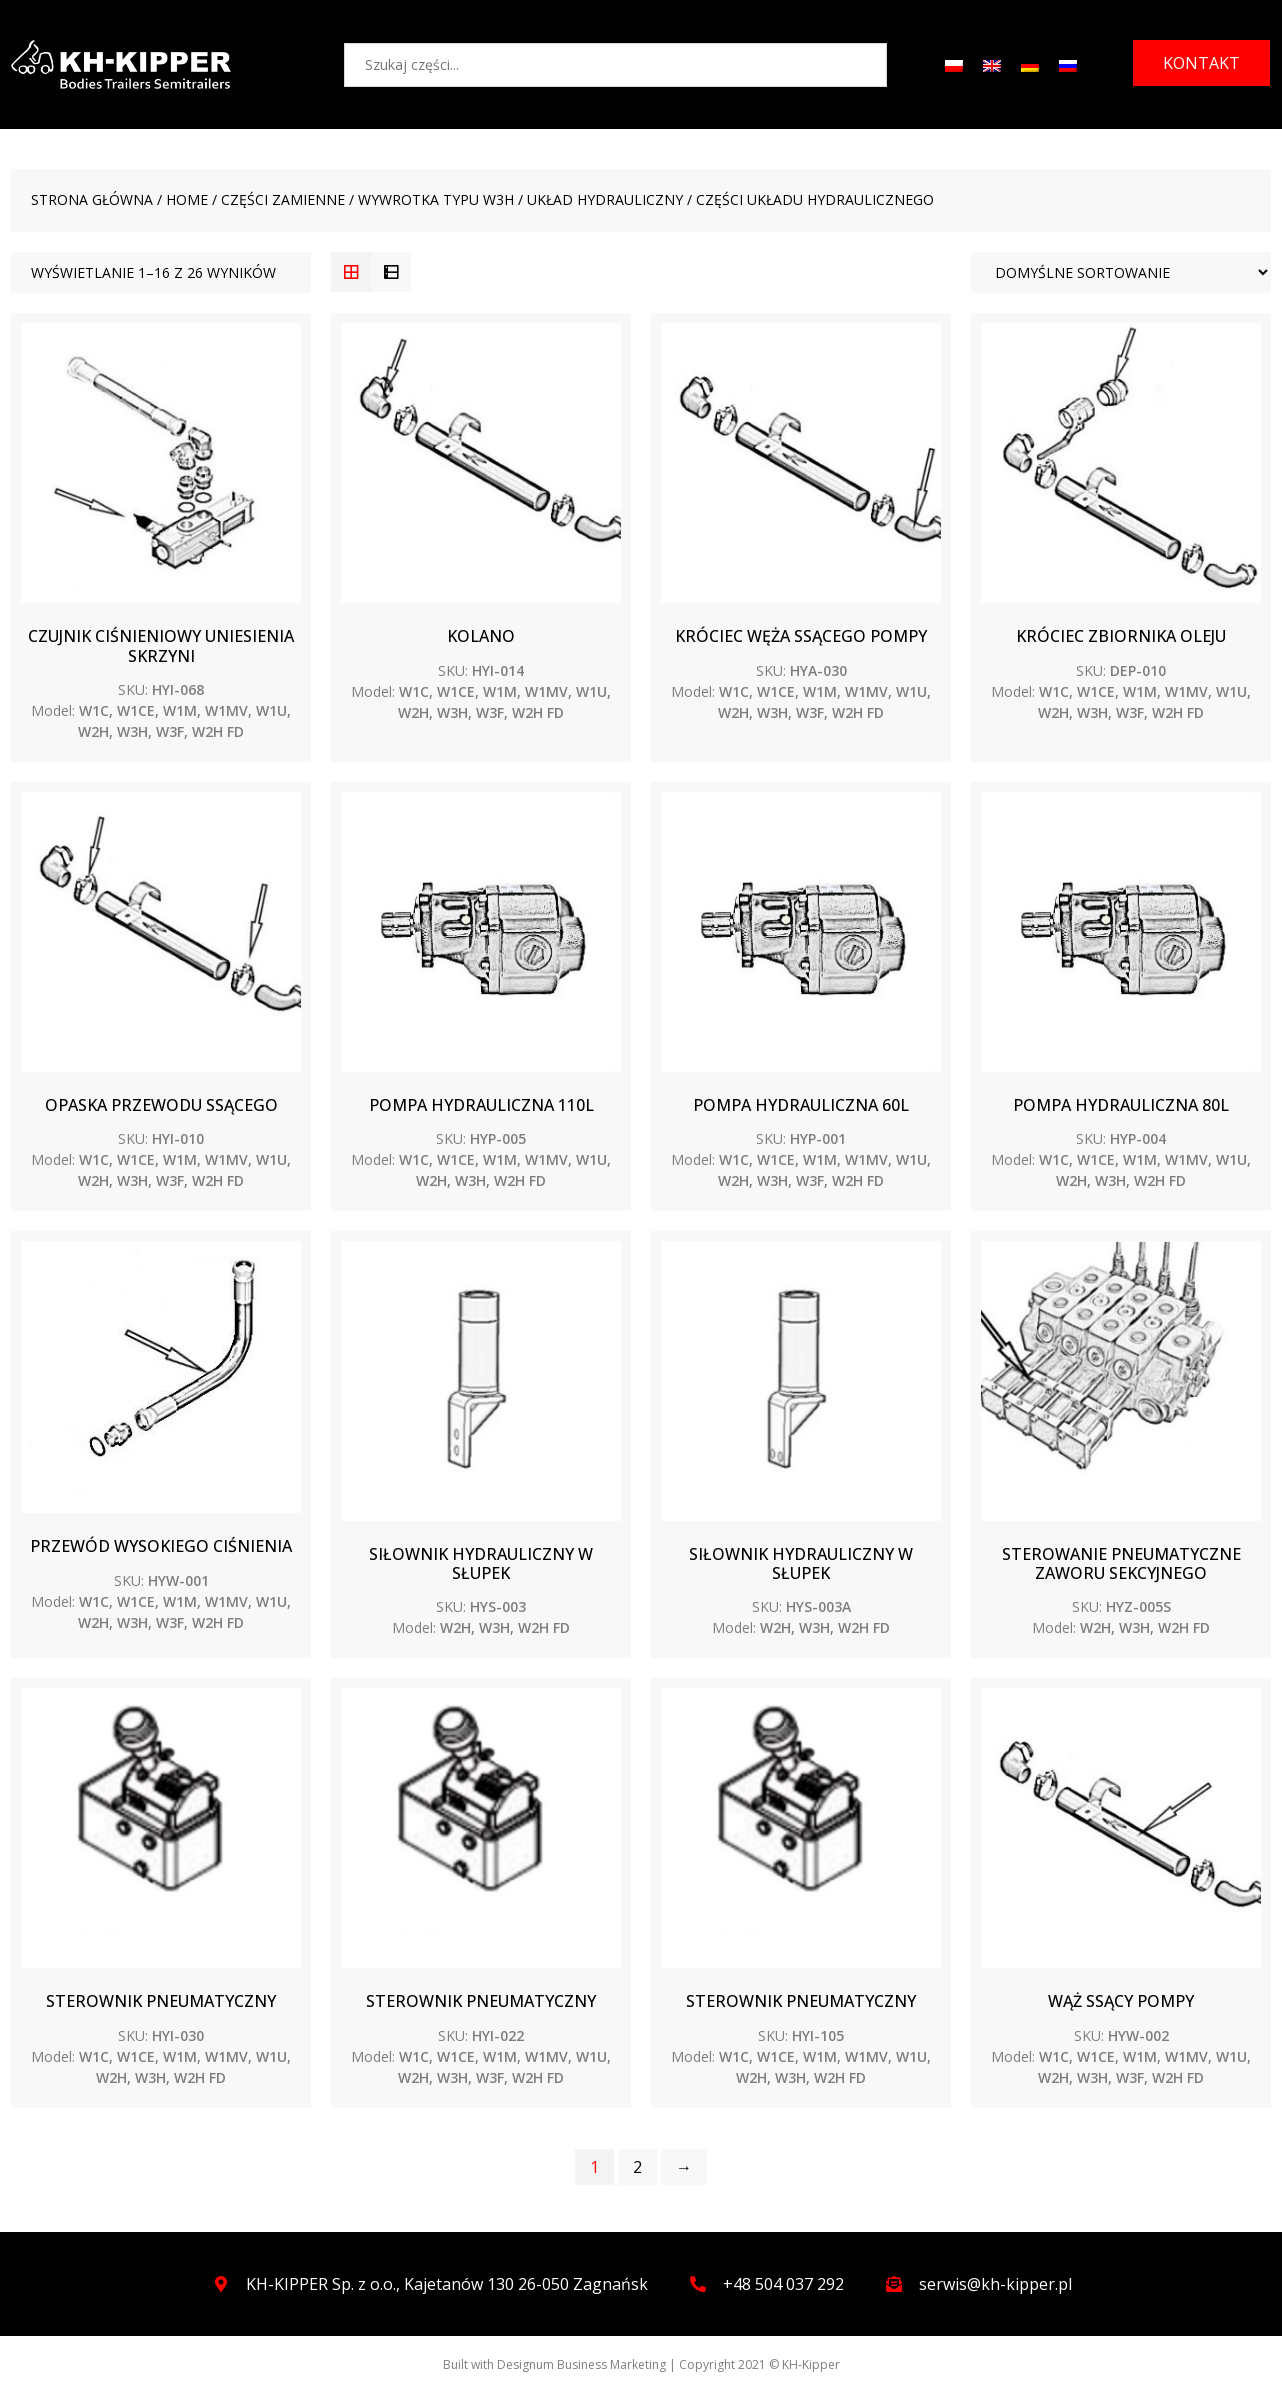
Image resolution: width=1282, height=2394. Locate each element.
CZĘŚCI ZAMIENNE (283, 199)
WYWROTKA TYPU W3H (436, 199)
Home (187, 199)
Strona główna (92, 199)
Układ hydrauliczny (605, 199)
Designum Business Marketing (581, 2364)
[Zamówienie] (1121, 272)
